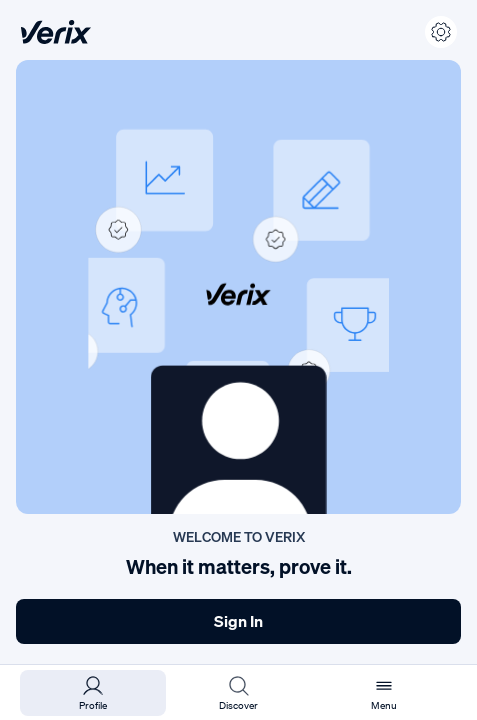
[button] (238, 287)
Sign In (238, 621)
